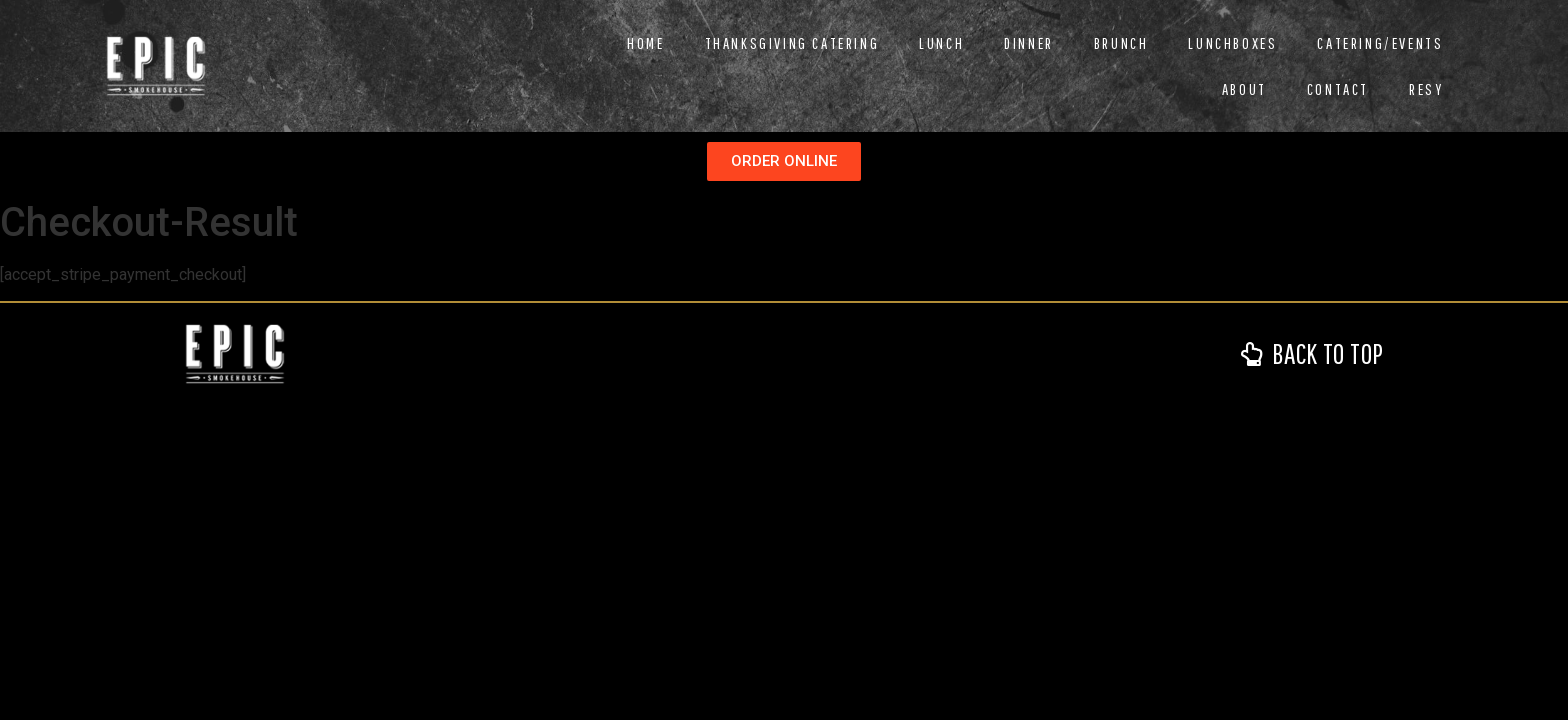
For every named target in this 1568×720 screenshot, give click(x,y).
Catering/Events (1380, 43)
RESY (1426, 89)
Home (645, 43)
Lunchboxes (1232, 43)
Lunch (941, 43)
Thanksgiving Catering (792, 43)
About (1244, 89)
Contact (1338, 89)
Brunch (1121, 43)
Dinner (1029, 43)
